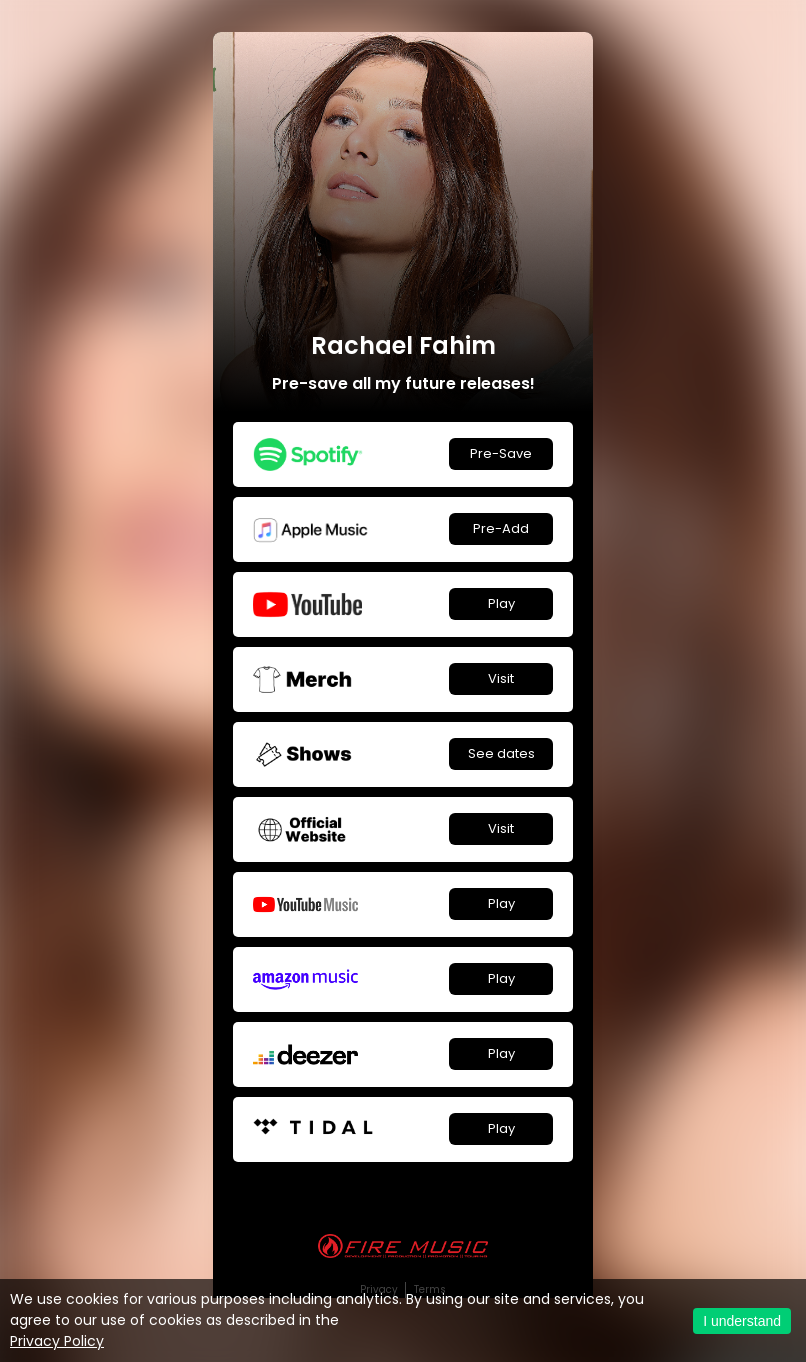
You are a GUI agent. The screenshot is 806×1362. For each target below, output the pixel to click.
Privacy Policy (57, 1341)
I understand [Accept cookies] (742, 1321)
